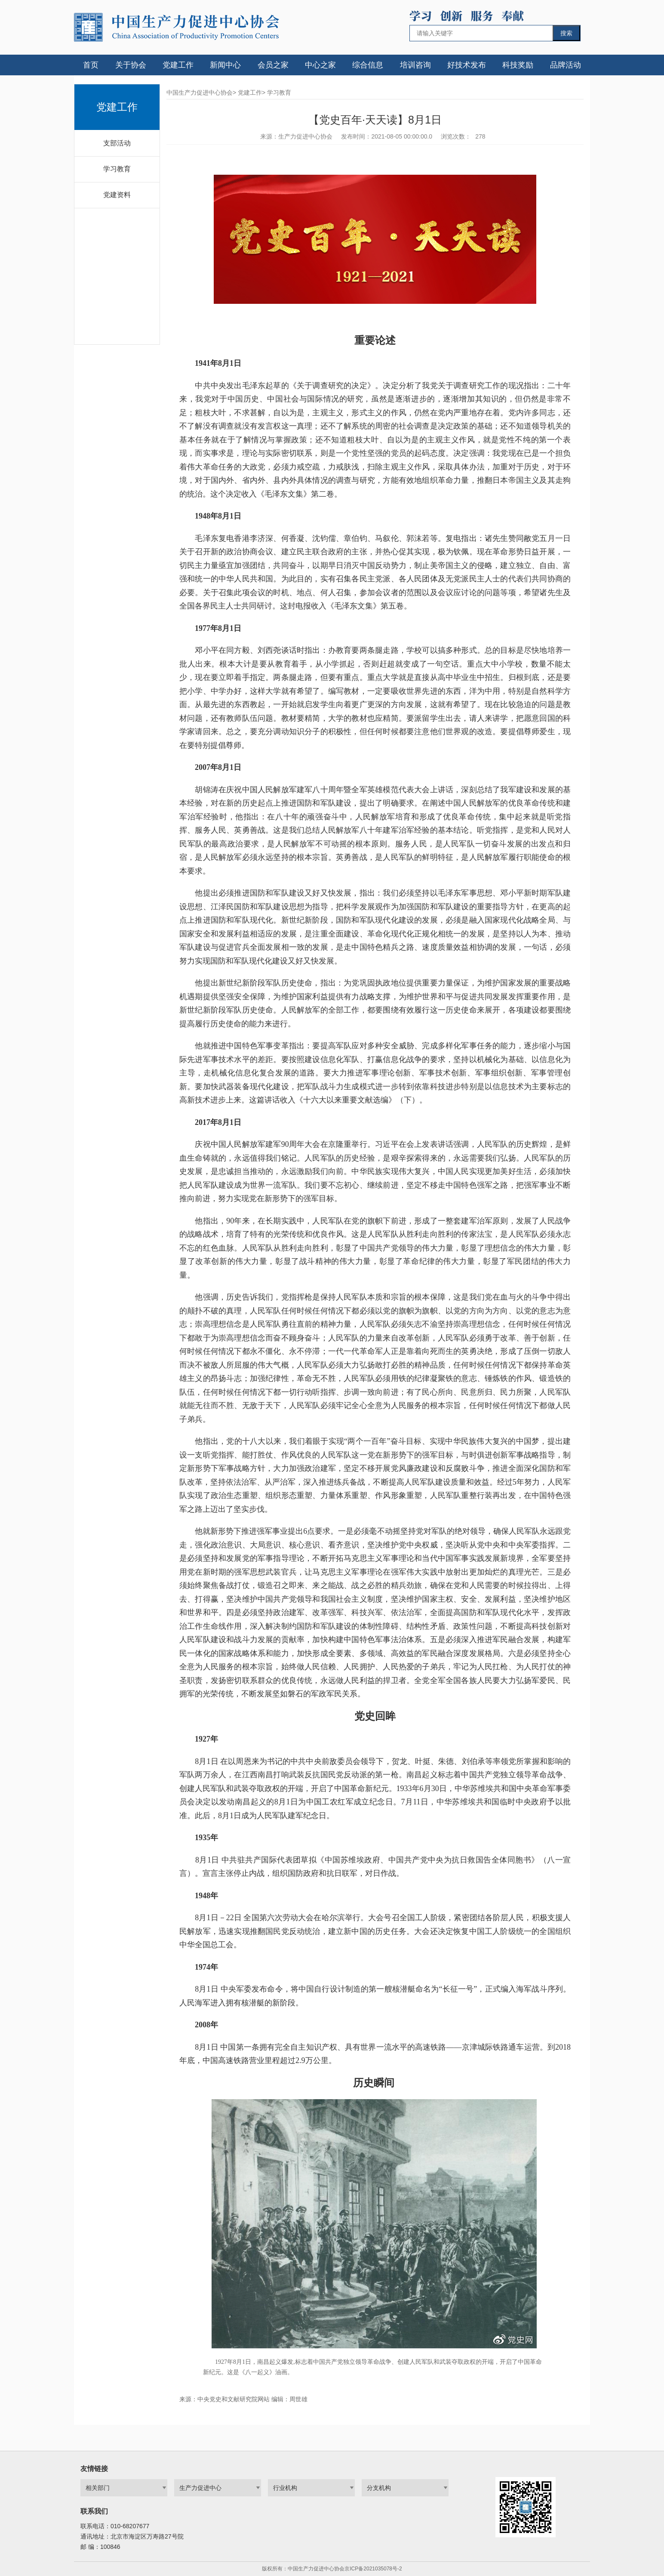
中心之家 (320, 65)
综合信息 (367, 65)
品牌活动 (565, 65)
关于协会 (130, 65)
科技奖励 (517, 65)
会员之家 (273, 65)
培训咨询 (415, 65)
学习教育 (117, 169)
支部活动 (117, 143)
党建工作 (178, 65)
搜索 (566, 33)
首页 (90, 65)
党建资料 (117, 194)
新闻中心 (225, 65)
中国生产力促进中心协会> (201, 92)
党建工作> (251, 92)
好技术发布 (466, 65)
